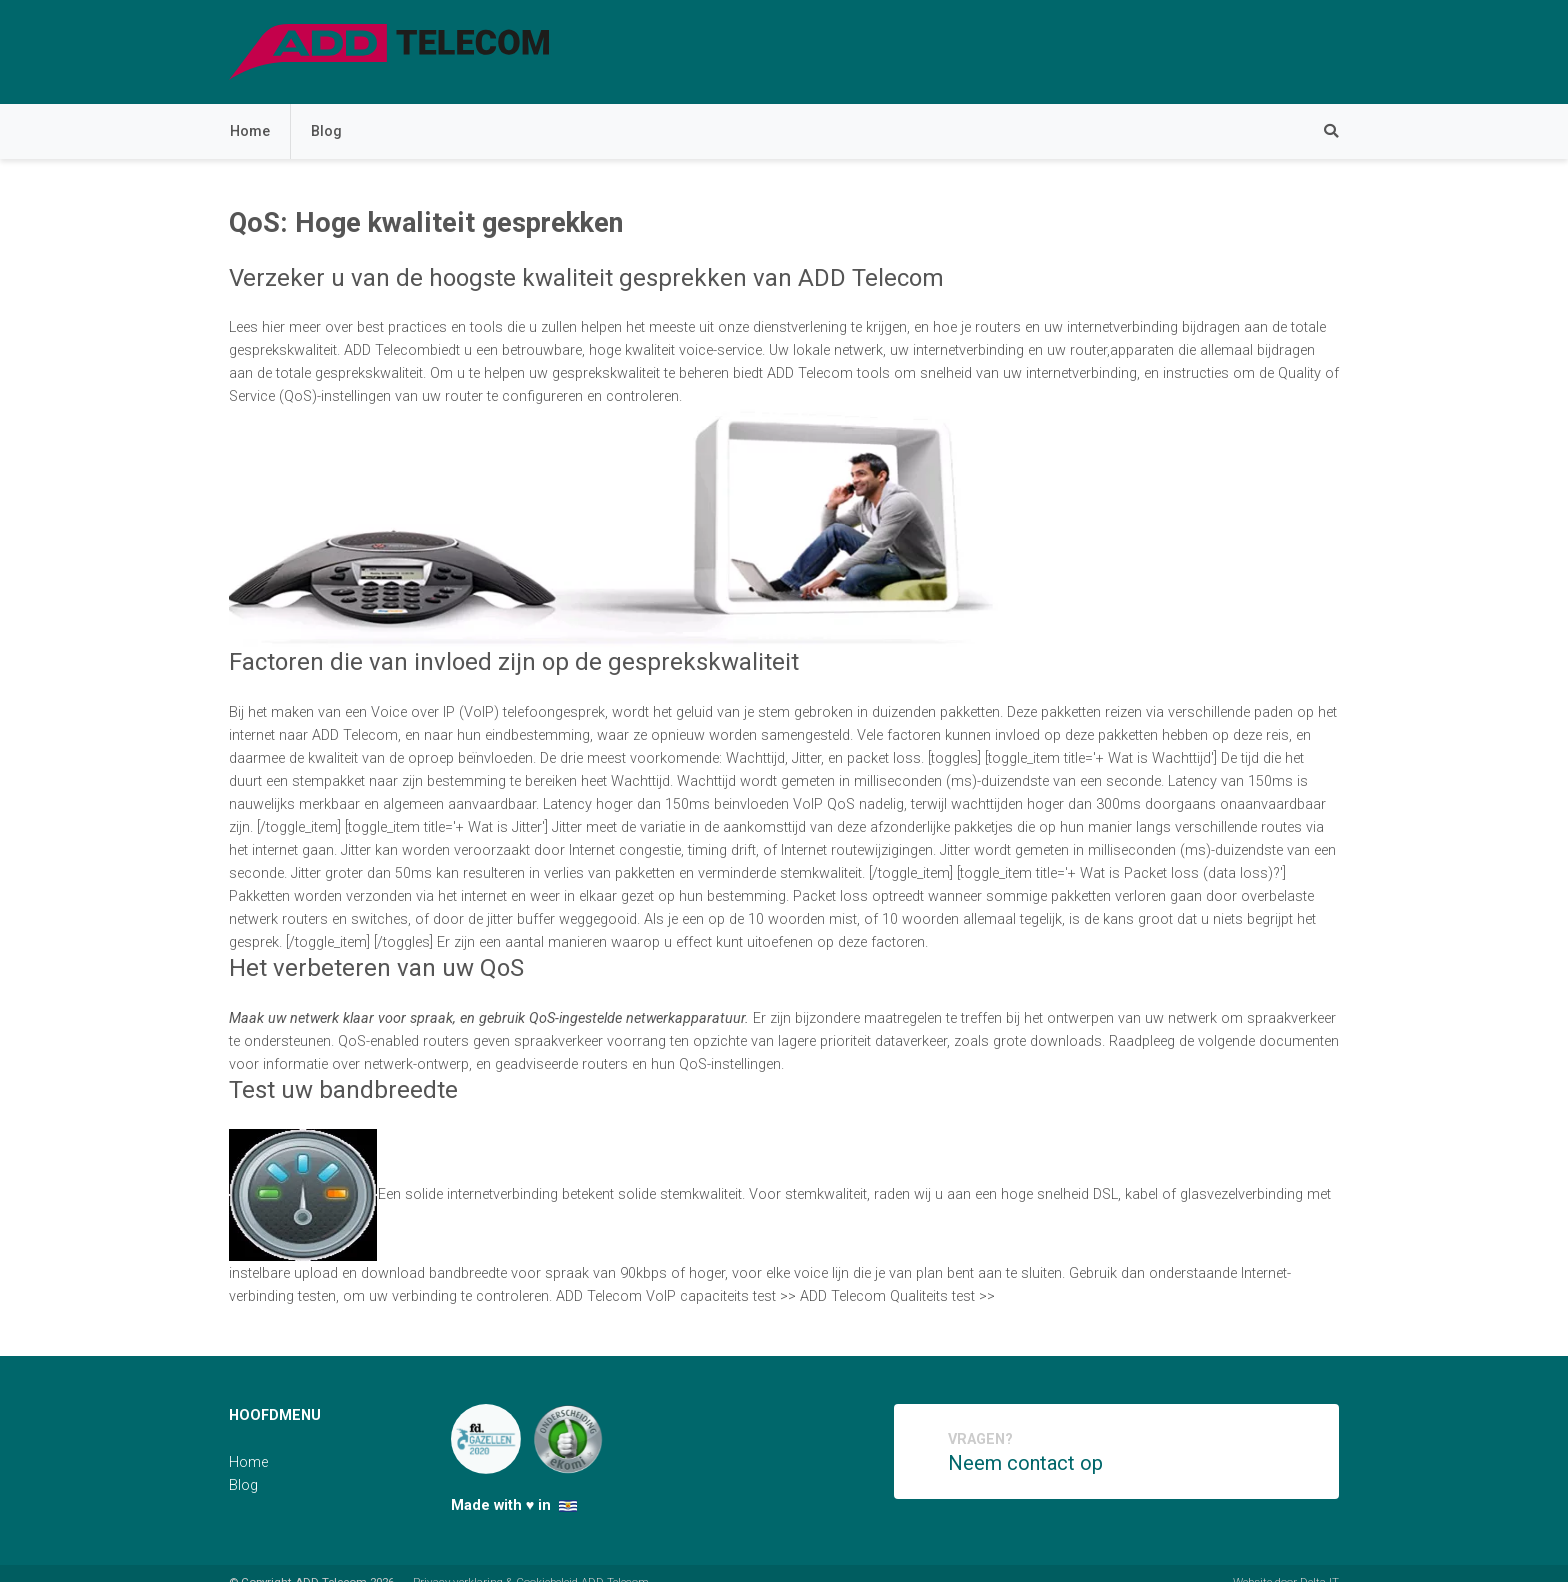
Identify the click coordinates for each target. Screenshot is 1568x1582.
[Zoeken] (1321, 131)
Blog (326, 131)
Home (250, 131)
